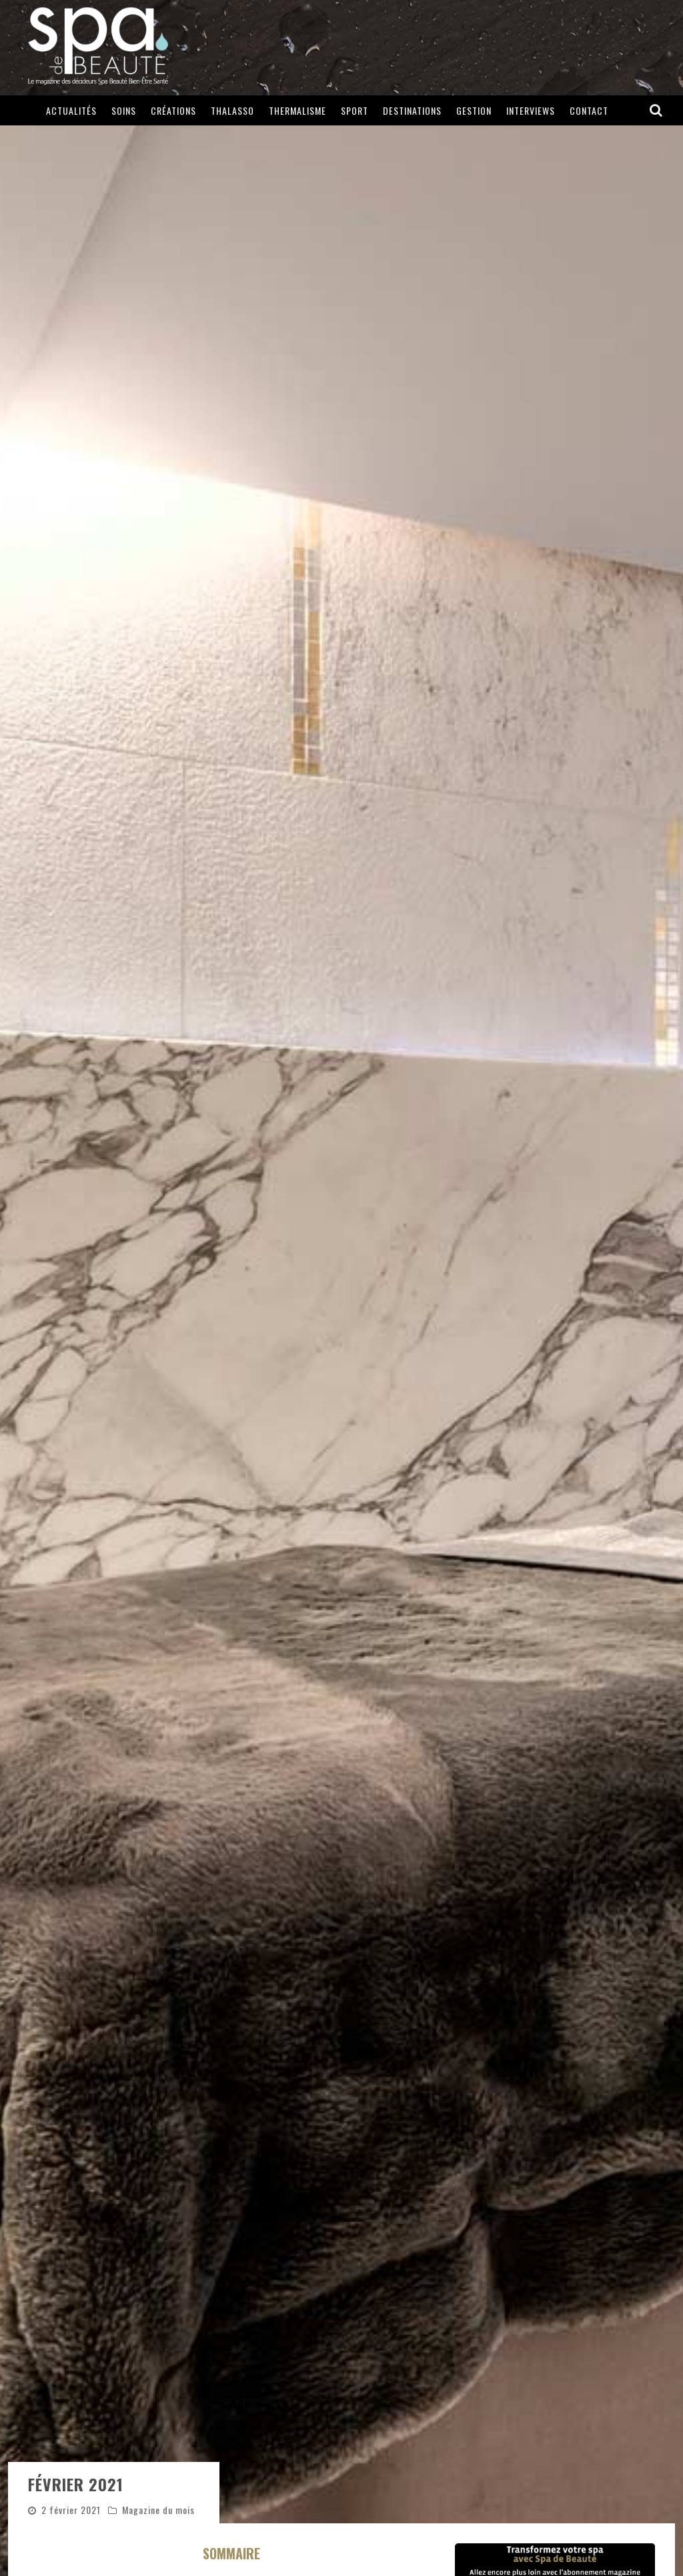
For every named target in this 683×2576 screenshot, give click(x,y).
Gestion (474, 110)
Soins (123, 110)
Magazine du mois (158, 2510)
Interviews (530, 110)
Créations (173, 110)
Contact (589, 110)
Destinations (412, 110)
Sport (354, 110)
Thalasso (232, 110)
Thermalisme (297, 110)
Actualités (71, 110)
